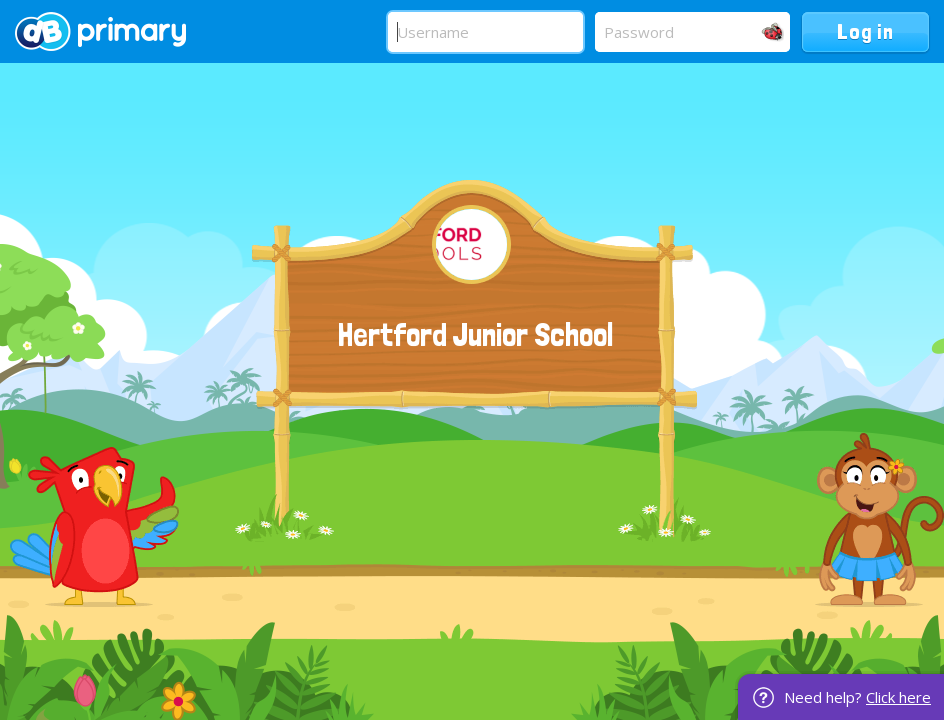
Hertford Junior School (475, 335)
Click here (898, 697)
